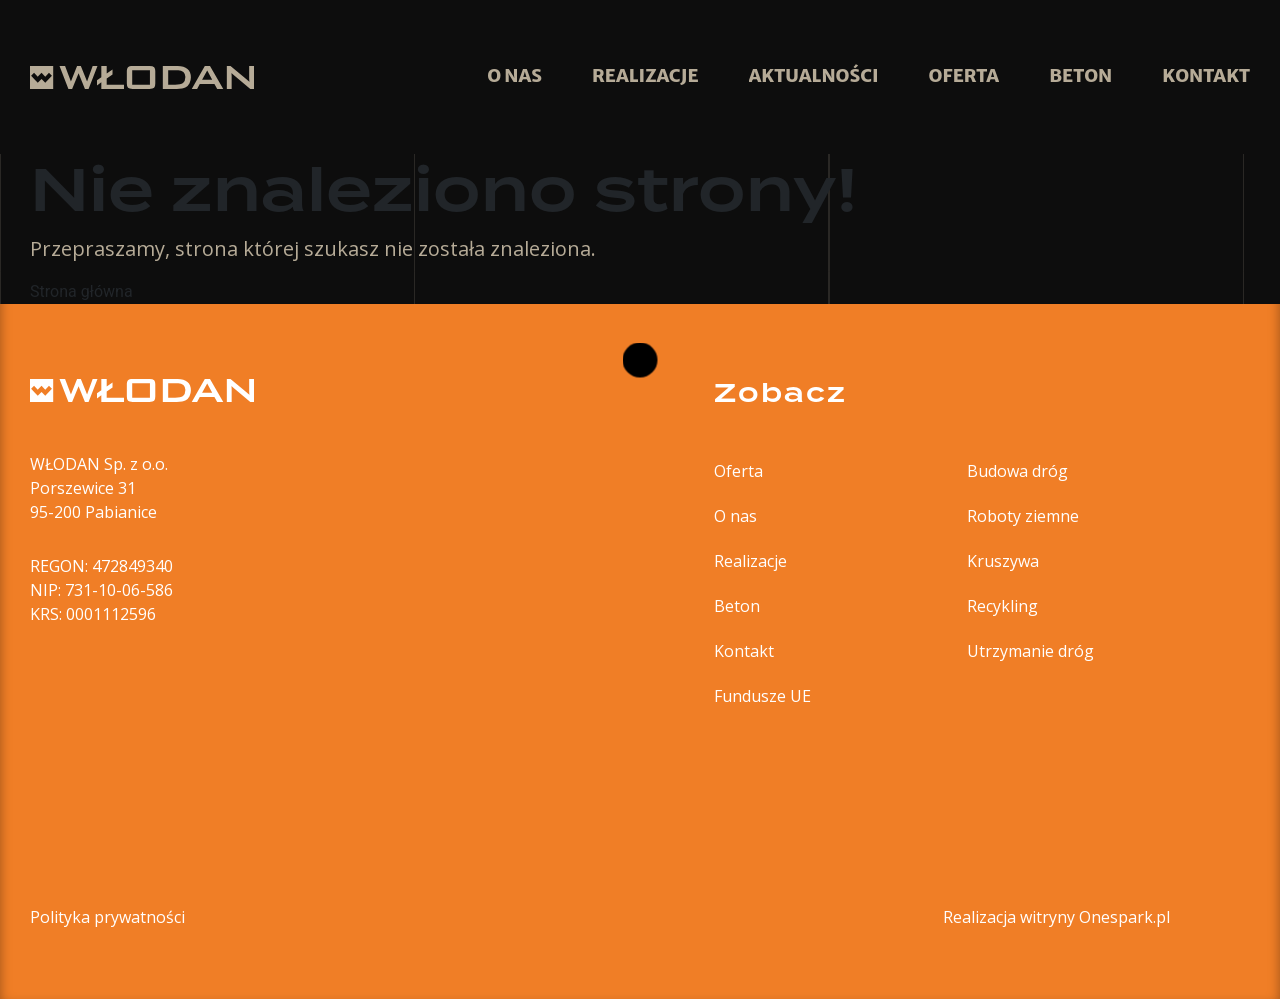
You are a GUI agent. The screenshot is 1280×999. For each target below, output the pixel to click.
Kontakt (744, 651)
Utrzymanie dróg (1030, 651)
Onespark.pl (1124, 917)
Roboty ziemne (1023, 516)
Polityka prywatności (107, 917)
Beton (737, 606)
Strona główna (81, 291)
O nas (735, 516)
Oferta (738, 471)
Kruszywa (1003, 561)
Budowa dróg (1017, 471)
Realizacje (750, 561)
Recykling (1002, 606)
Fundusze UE (762, 696)
